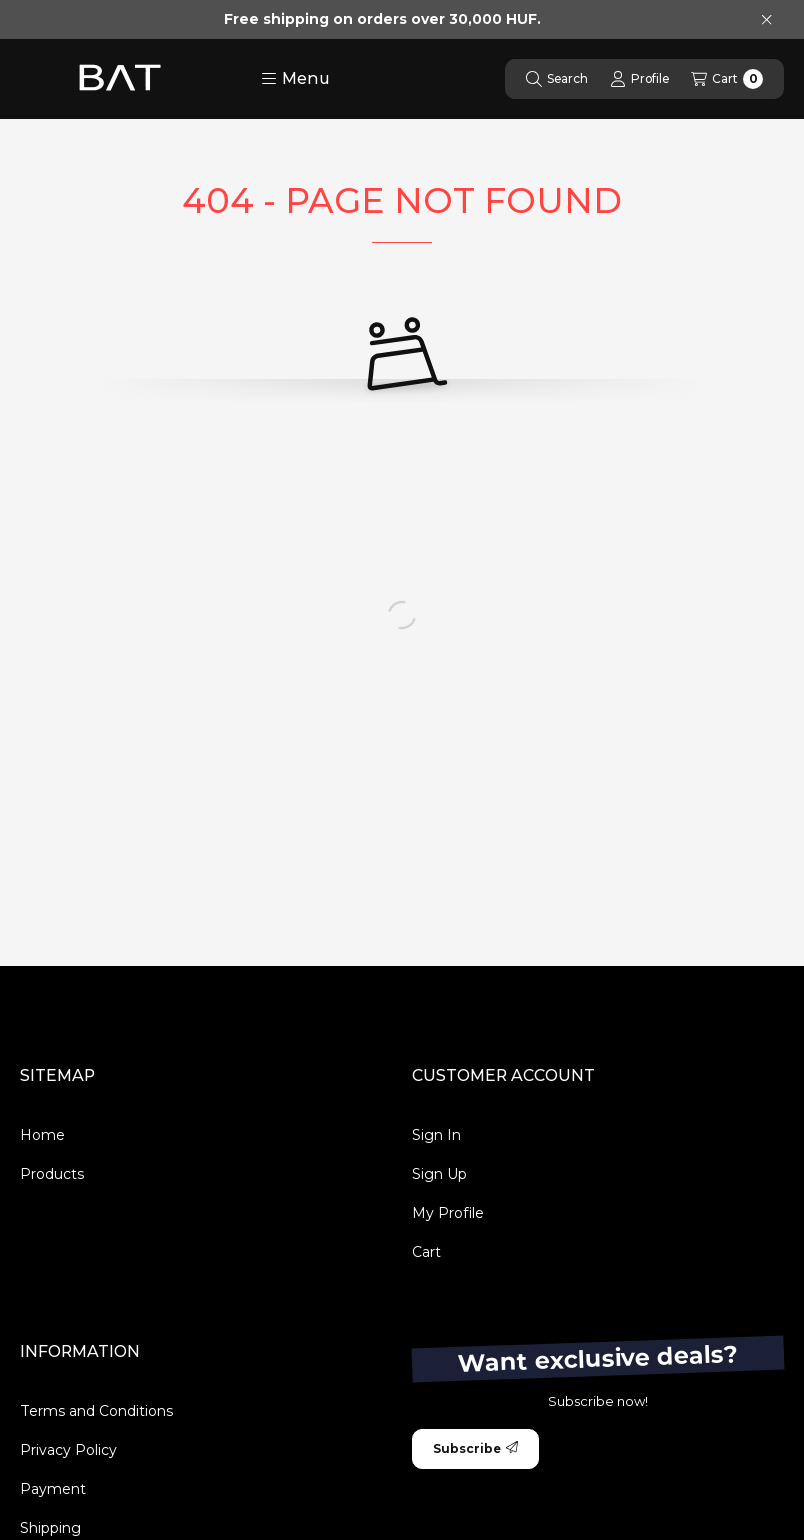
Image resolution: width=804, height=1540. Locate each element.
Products (52, 1174)
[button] (295, 79)
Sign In (436, 1135)
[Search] (557, 79)
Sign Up (439, 1174)
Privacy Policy (68, 1450)
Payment (53, 1489)
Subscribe (475, 1448)
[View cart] (727, 79)
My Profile (448, 1213)
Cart (426, 1252)
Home (42, 1135)
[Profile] (639, 79)
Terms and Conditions (96, 1411)
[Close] (766, 20)
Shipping (50, 1528)
